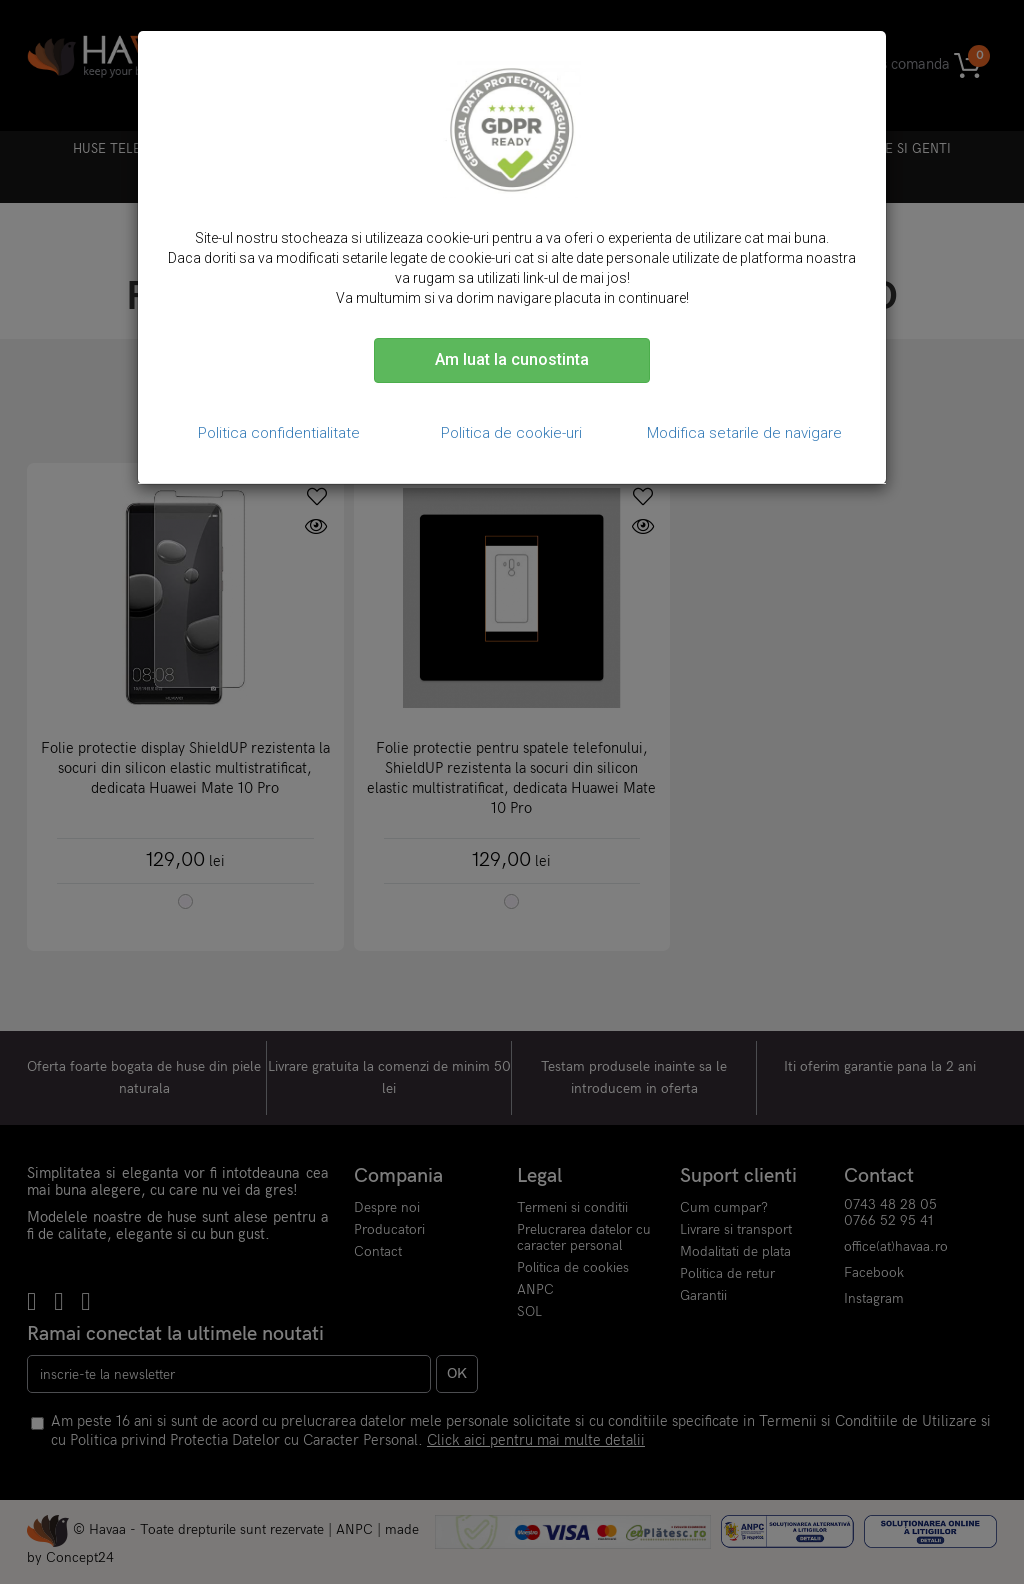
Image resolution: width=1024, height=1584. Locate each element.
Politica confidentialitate (279, 433)
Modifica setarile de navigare (744, 433)
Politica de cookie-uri (511, 433)
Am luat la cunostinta (512, 359)
